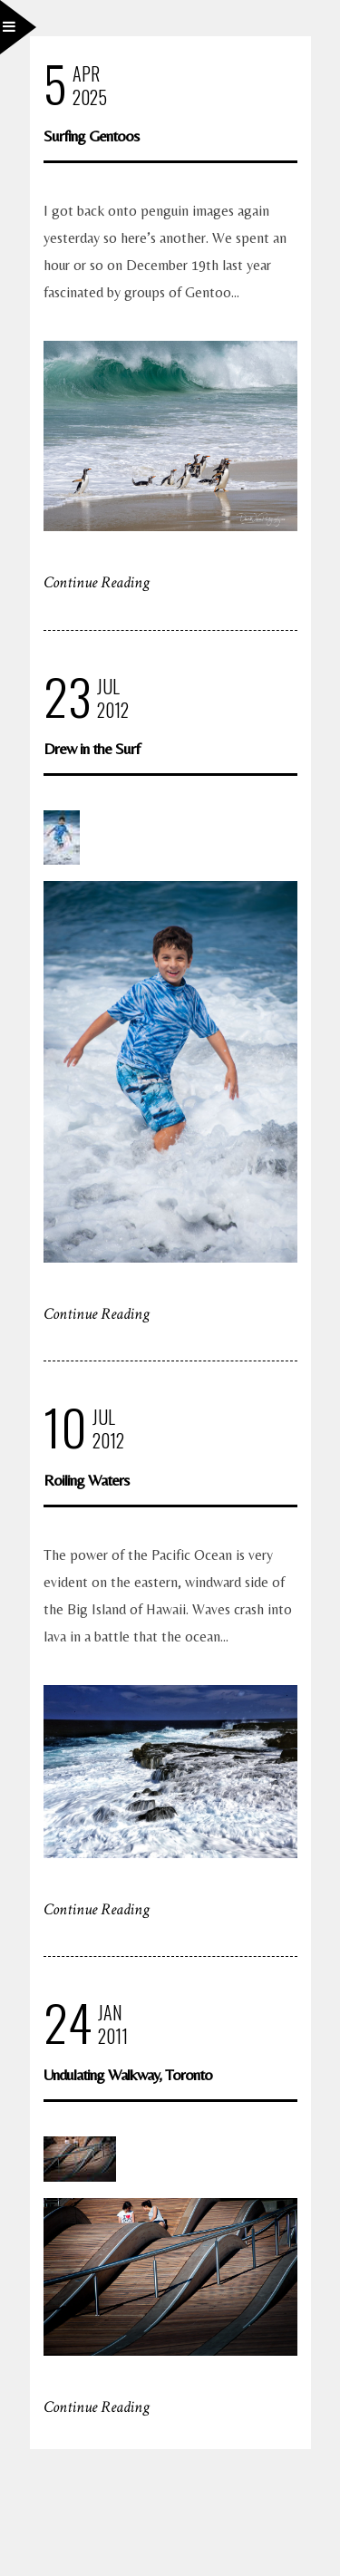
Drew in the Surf (92, 748)
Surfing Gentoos (91, 135)
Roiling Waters (86, 1479)
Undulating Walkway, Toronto (128, 2074)
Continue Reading (97, 582)
